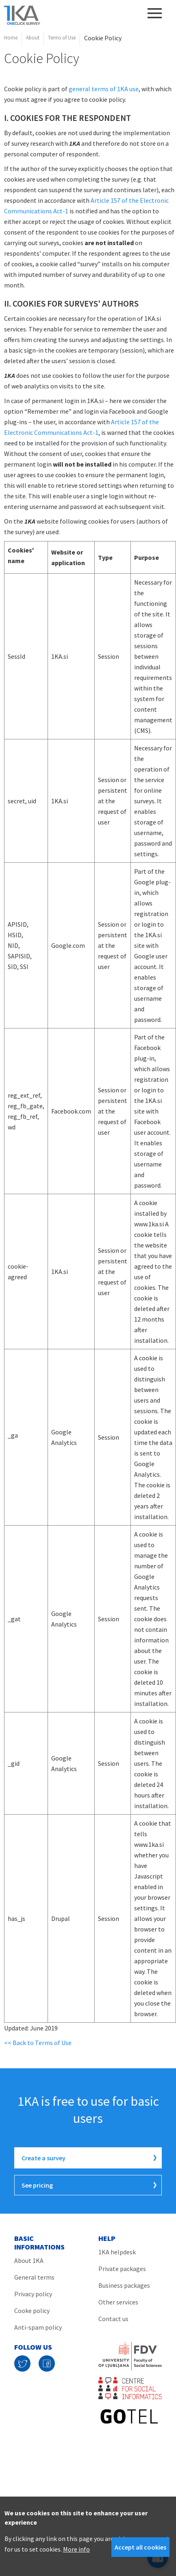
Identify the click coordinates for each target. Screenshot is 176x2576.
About (32, 37)
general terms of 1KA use (104, 89)
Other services (118, 2302)
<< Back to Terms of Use (38, 2043)
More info (76, 2549)
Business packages (124, 2285)
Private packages (122, 2269)
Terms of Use (62, 37)
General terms (34, 2277)
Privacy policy (33, 2294)
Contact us (113, 2319)
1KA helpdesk (117, 2252)
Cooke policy (32, 2310)
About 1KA (28, 2260)
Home (10, 37)
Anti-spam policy (38, 2327)
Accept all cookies (140, 2547)
